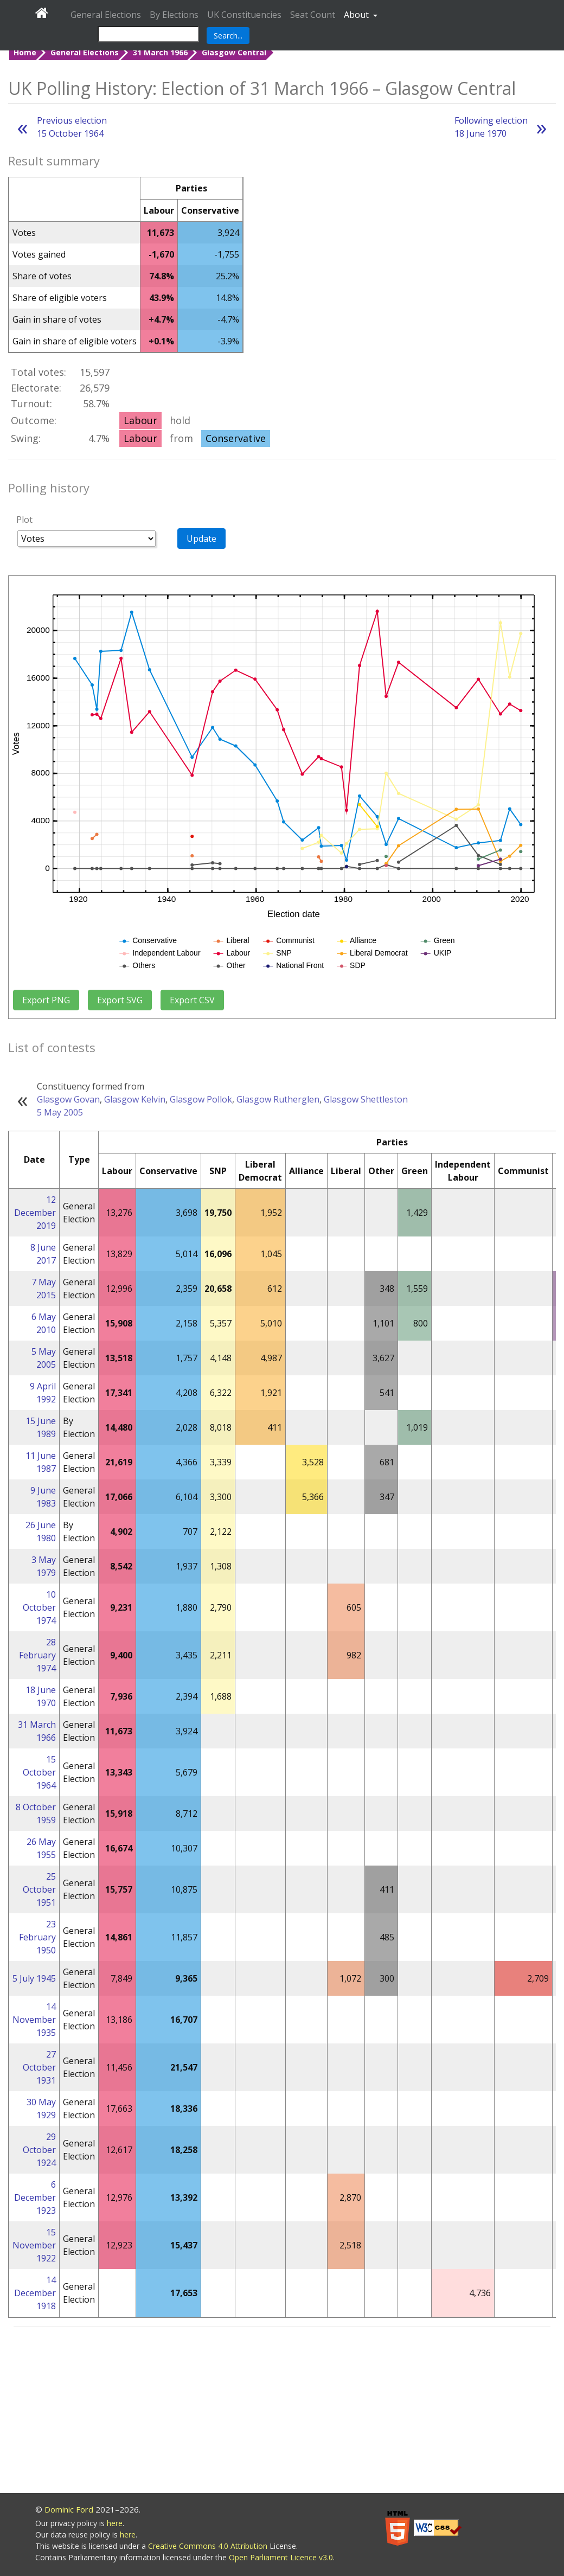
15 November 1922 (34, 2245)
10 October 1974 (39, 1607)
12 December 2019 (35, 1213)
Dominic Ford (68, 2509)
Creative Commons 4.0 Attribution (209, 2546)
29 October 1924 (39, 2150)
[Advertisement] (282, 2412)
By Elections (174, 15)
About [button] (357, 15)
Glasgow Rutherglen (277, 1099)
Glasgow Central (234, 52)
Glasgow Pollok (201, 1099)
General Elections (105, 15)
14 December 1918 (35, 2293)
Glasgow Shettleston (366, 1099)
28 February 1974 (37, 1655)
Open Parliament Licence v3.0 (281, 2557)
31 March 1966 (160, 52)
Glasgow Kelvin (134, 1099)
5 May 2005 (60, 1112)
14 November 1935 (34, 2020)
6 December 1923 (35, 2197)
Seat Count (312, 15)
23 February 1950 (37, 1937)
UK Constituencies (244, 15)
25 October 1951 (39, 1889)
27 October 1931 (39, 2067)
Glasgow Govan (68, 1099)
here (115, 2523)
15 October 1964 (39, 1772)
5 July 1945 (34, 1978)
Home (25, 52)
